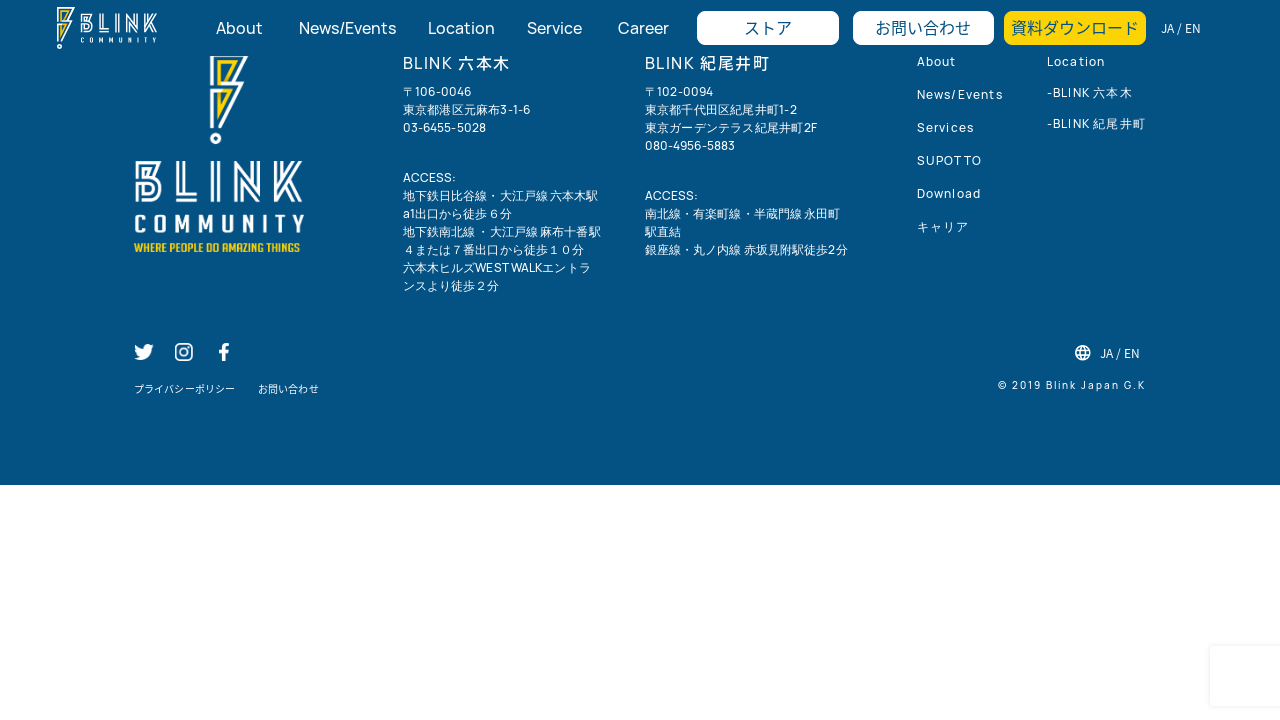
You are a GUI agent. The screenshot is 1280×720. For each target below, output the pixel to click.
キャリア (943, 226)
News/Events (960, 94)
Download (949, 193)
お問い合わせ (923, 27)
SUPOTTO (949, 160)
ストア (768, 27)
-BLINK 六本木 (1090, 92)
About (937, 61)
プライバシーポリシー (184, 388)
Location (1076, 61)
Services (946, 127)
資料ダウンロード (1075, 27)
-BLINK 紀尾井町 (1096, 123)
